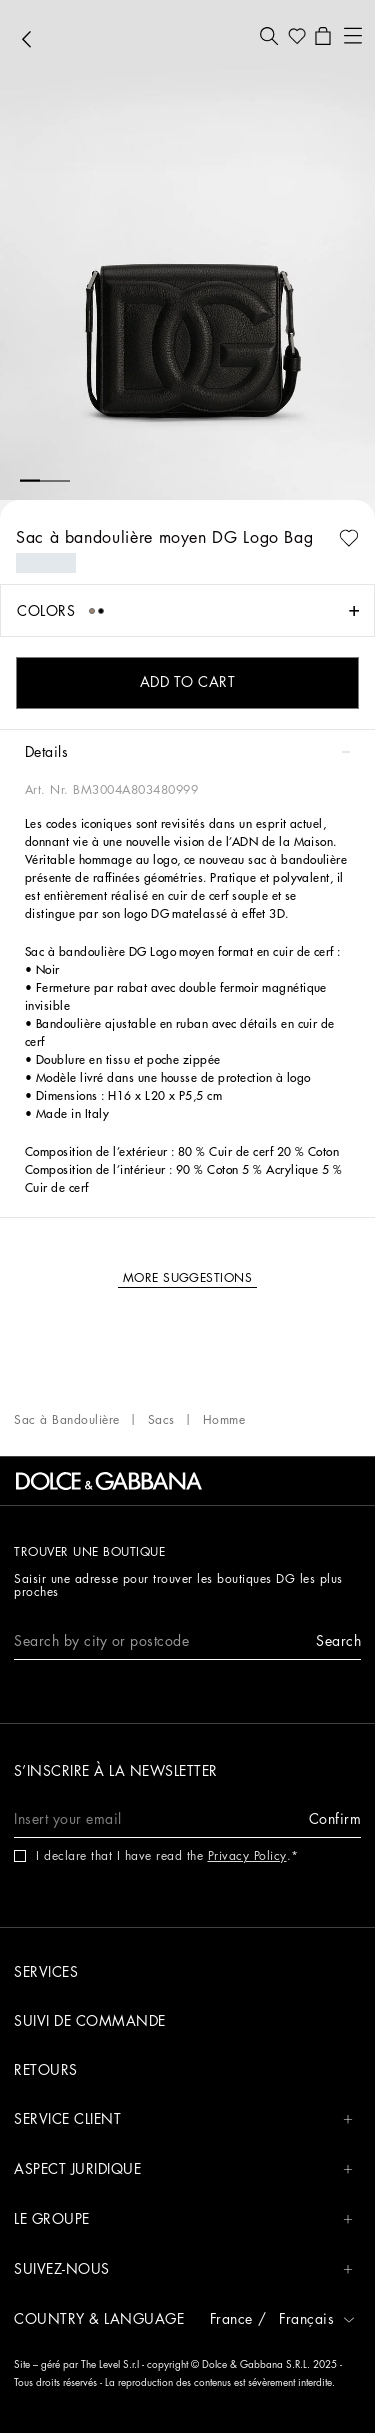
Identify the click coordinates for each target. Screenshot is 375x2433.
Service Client (183, 2119)
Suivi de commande (90, 2021)
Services (46, 1972)
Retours (46, 2070)
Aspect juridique (183, 2169)
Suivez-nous (183, 2269)
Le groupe (183, 2219)
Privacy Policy (247, 1856)
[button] (269, 36)
